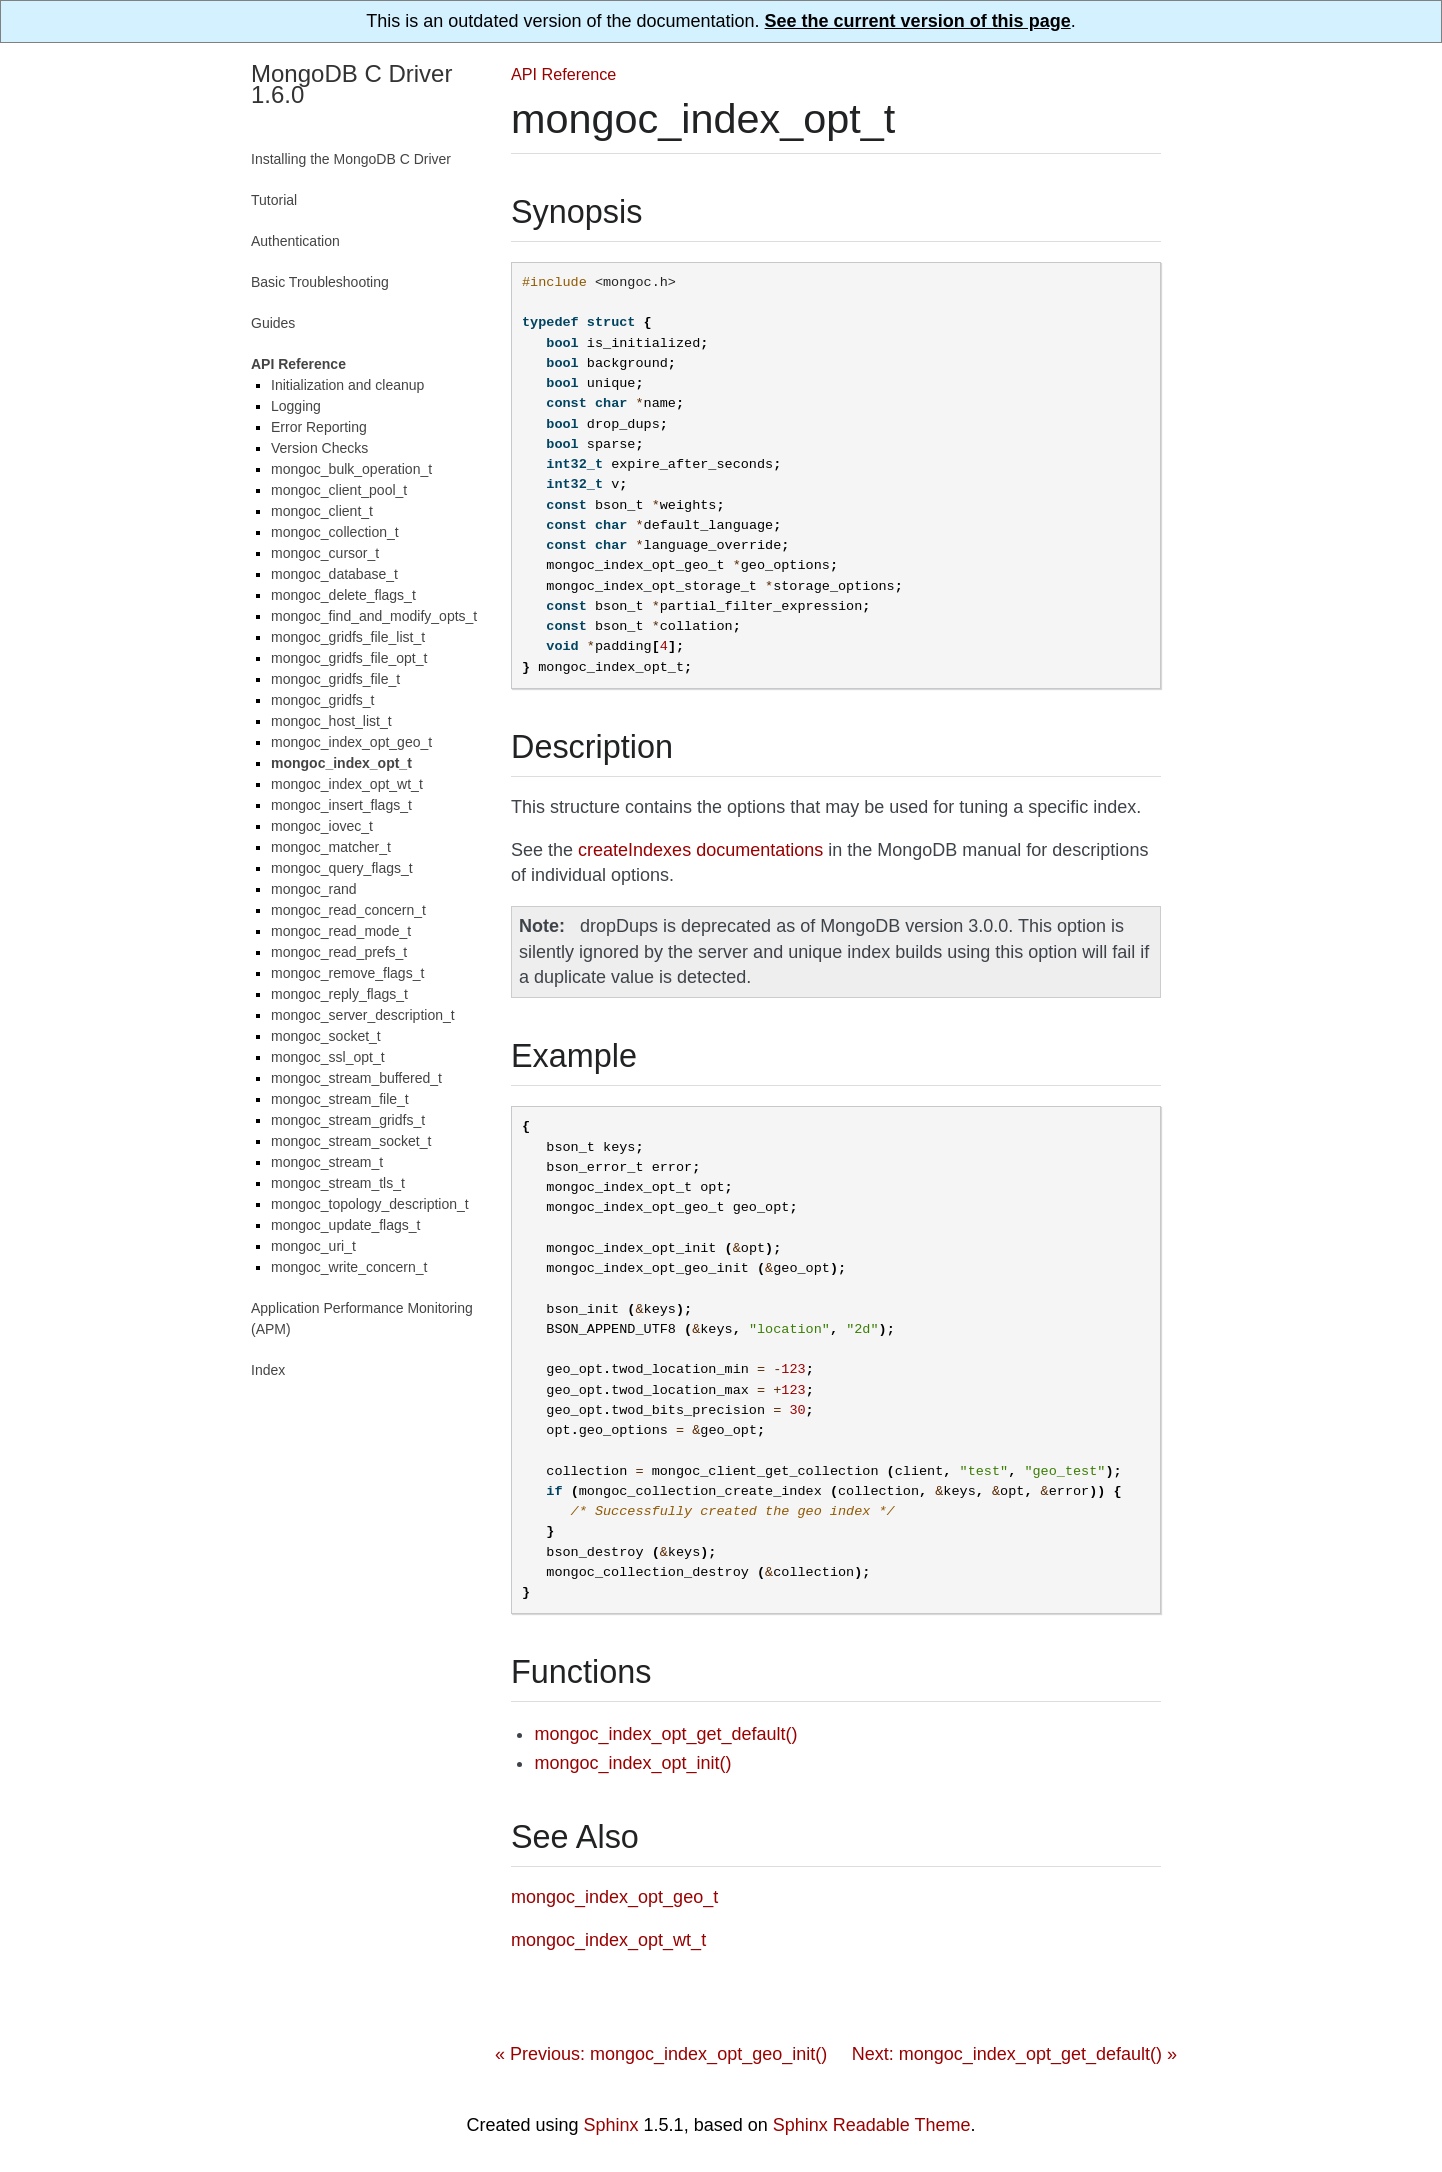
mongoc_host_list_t (331, 721)
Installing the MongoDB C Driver (351, 159)
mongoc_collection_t (335, 532)
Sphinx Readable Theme (872, 2125)
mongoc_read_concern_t (348, 910)
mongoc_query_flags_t (342, 868)
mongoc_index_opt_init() (632, 1763)
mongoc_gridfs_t (323, 700)
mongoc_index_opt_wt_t (347, 784)
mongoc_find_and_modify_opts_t (374, 616)
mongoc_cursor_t (325, 553)
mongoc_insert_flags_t (341, 805)
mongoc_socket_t (326, 1036)
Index (268, 1370)
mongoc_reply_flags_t (339, 994)
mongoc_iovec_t (322, 826)
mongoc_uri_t (313, 1246)
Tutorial (274, 200)
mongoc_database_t (334, 574)
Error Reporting (319, 427)
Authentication (295, 241)
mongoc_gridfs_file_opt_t (349, 658)
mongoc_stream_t (327, 1162)
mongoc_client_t (322, 511)
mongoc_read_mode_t (341, 931)
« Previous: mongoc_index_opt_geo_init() (661, 2054)
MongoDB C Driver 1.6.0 (351, 84)
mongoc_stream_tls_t (338, 1183)
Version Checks (319, 448)
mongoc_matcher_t (331, 847)
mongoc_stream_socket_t (351, 1141)
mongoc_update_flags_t (345, 1225)
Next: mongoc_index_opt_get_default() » (1014, 2054)
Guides (273, 323)
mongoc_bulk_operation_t (351, 469)
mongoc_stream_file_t (340, 1099)
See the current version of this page (918, 21)
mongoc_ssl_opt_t (328, 1057)
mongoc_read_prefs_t (339, 952)
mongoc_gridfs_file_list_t (348, 637)
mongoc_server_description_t (363, 1015)
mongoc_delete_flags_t (343, 595)
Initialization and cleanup (347, 385)
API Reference (563, 74)
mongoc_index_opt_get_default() (665, 1734)
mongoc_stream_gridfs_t (348, 1120)
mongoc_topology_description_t (370, 1204)
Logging (296, 406)
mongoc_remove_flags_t (347, 973)
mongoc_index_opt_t (341, 763)
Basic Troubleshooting (320, 282)
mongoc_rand (314, 889)
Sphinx (611, 2125)
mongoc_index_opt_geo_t (351, 742)
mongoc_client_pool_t (339, 490)
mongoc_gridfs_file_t (335, 679)
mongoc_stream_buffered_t (356, 1078)
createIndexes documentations (700, 850)
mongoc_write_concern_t (349, 1267)
